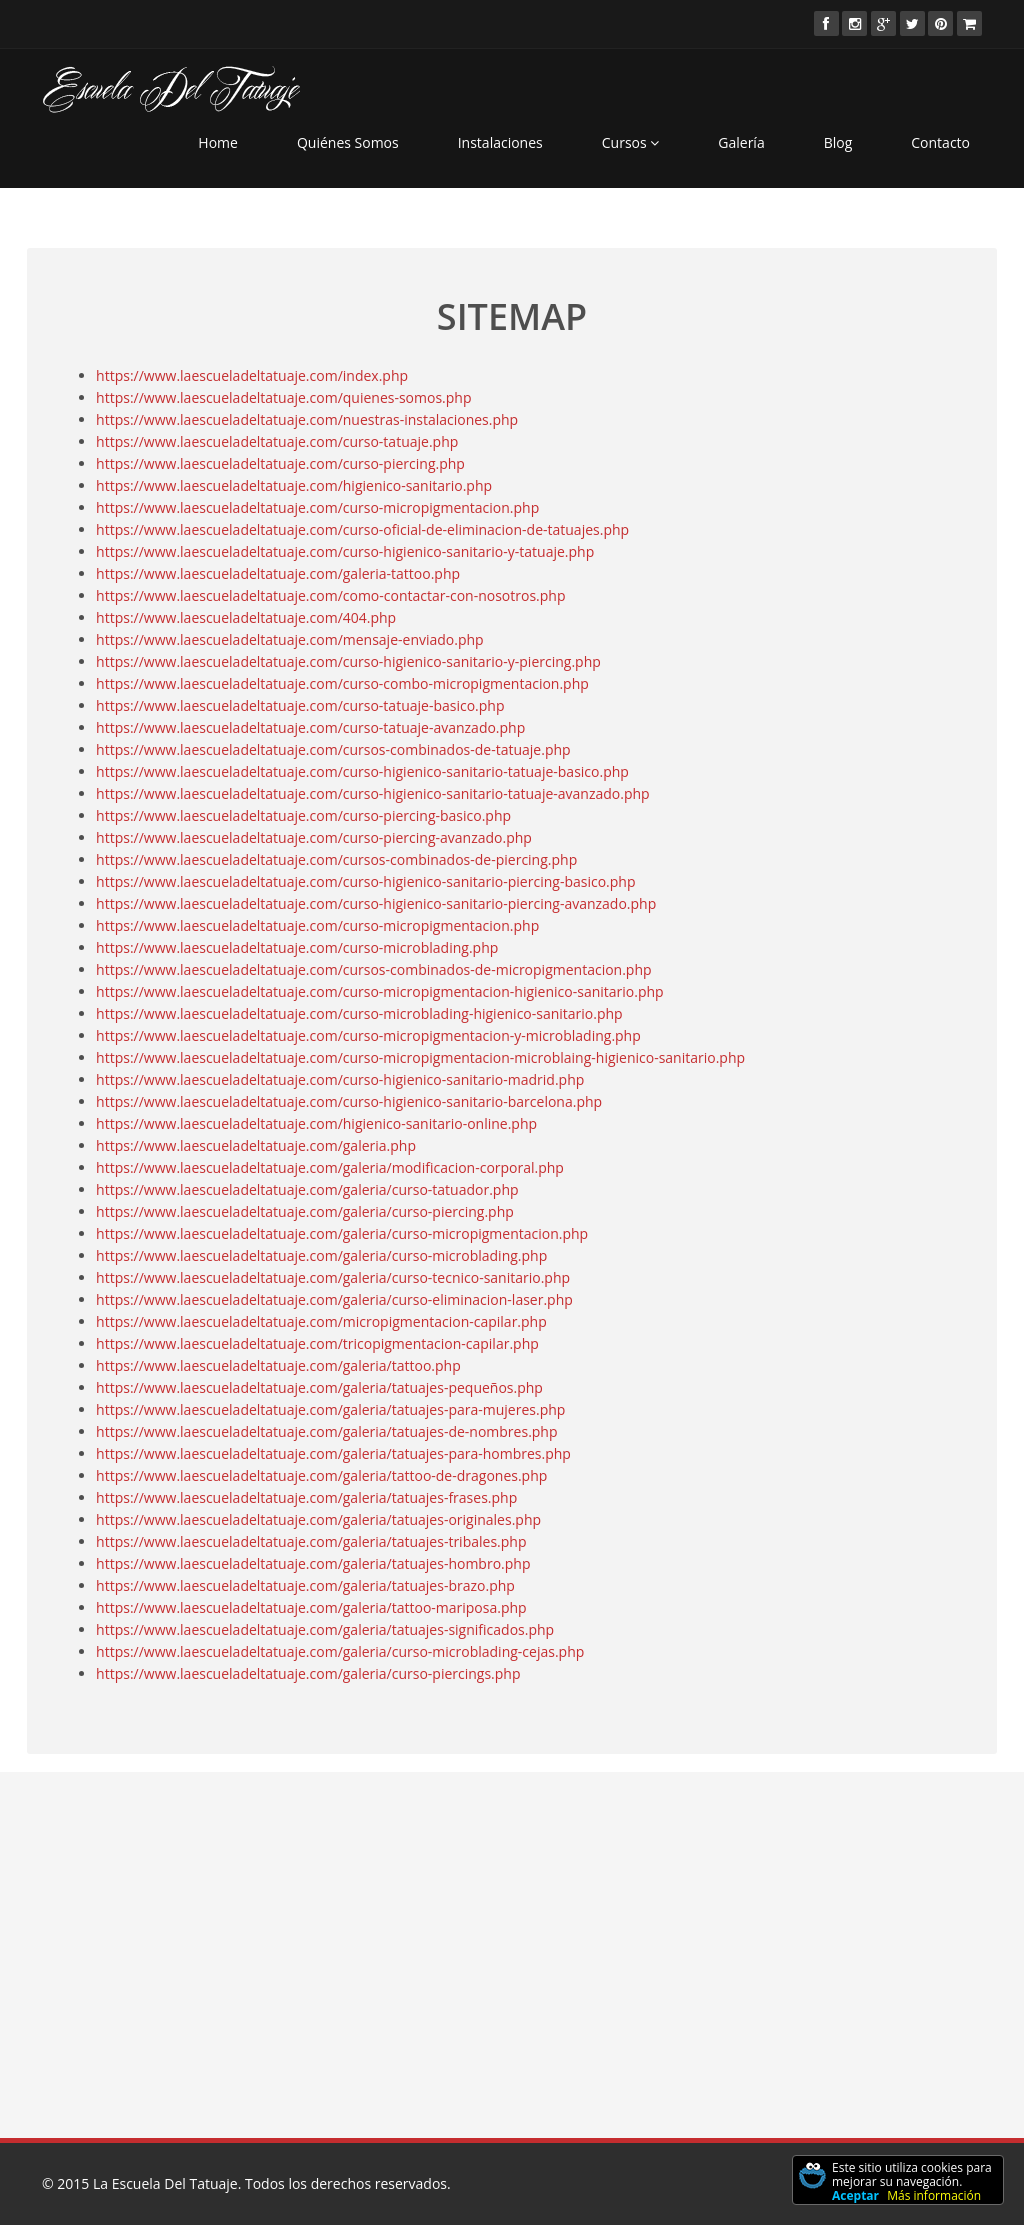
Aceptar (855, 2195)
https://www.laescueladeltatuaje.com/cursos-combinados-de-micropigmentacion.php (373, 968)
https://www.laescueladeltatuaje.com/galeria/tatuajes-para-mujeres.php (330, 1408)
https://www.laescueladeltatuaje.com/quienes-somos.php (283, 396)
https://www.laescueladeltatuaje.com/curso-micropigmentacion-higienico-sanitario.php (380, 990)
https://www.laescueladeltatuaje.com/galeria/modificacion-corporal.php (330, 1166)
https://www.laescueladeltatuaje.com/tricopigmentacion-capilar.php (317, 1342)
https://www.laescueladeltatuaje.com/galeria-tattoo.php (278, 572)
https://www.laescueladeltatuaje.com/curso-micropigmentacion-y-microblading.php (368, 1034)
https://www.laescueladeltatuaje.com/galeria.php (256, 1144)
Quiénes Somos (348, 142)
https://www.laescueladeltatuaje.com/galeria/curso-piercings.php (308, 1672)
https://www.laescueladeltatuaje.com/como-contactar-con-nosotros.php (330, 594)
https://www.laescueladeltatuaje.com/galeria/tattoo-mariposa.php (311, 1606)
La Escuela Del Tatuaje (165, 2183)
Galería (741, 142)
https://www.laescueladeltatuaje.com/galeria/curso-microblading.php (321, 1254)
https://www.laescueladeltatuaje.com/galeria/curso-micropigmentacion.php (342, 1232)
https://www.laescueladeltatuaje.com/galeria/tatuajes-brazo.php (305, 1584)
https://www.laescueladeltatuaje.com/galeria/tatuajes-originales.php (318, 1518)
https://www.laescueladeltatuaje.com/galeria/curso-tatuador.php (307, 1188)
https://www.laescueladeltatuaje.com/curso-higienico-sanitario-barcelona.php (349, 1100)
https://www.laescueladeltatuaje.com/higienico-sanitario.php (294, 484)
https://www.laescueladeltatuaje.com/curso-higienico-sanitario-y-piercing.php (348, 660)
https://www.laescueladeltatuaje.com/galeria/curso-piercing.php (305, 1210)
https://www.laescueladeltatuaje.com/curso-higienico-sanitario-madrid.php (340, 1078)
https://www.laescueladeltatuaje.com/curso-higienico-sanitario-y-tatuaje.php (345, 550)
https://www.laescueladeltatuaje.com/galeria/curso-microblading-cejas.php (340, 1650)
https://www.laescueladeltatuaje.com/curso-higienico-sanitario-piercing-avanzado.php (376, 902)
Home (218, 142)
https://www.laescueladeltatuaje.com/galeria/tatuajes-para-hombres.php (333, 1452)
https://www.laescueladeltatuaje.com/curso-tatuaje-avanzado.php (310, 726)
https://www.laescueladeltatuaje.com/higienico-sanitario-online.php (316, 1122)
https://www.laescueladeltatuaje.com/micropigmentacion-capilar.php (321, 1320)
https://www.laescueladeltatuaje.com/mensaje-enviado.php (290, 638)
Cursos (631, 142)
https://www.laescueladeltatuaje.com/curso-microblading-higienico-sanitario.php (359, 1012)
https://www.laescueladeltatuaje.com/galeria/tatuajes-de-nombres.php (326, 1430)
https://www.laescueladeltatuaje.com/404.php (246, 616)
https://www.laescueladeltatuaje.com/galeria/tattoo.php (278, 1364)
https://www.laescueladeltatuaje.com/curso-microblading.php (297, 946)
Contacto (940, 142)
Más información (934, 2195)
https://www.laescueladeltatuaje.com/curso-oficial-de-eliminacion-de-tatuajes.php (362, 528)
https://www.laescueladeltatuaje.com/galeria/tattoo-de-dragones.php (321, 1474)
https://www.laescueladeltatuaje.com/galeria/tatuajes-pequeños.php (319, 1386)
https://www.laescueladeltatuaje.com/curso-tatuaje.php (277, 440)
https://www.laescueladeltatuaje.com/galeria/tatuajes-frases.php (306, 1496)
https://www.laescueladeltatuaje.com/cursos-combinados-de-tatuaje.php (333, 748)
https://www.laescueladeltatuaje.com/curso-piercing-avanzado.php (314, 836)
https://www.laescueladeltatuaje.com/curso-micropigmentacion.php (317, 506)
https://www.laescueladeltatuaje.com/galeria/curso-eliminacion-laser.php (334, 1298)
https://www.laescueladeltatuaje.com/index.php (252, 374)
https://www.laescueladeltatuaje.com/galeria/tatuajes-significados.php (325, 1628)
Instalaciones (500, 142)
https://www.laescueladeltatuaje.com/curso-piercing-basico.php (303, 814)
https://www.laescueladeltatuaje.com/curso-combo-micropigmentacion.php (342, 682)
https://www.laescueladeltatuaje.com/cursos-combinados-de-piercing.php (336, 858)
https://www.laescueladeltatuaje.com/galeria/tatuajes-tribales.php (311, 1540)
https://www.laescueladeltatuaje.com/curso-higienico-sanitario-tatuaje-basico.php (362, 770)
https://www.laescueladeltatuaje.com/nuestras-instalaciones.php (307, 418)
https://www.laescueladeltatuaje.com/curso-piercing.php (280, 462)
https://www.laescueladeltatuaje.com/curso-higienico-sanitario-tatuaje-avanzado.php (373, 792)
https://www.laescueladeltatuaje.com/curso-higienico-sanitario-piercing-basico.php (365, 880)
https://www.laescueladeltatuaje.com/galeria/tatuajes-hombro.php (313, 1562)
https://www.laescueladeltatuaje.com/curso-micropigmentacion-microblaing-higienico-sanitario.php (420, 1056)
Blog (838, 142)
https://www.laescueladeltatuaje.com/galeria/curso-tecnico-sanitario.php (333, 1276)
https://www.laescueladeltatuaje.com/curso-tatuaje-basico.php (300, 704)
